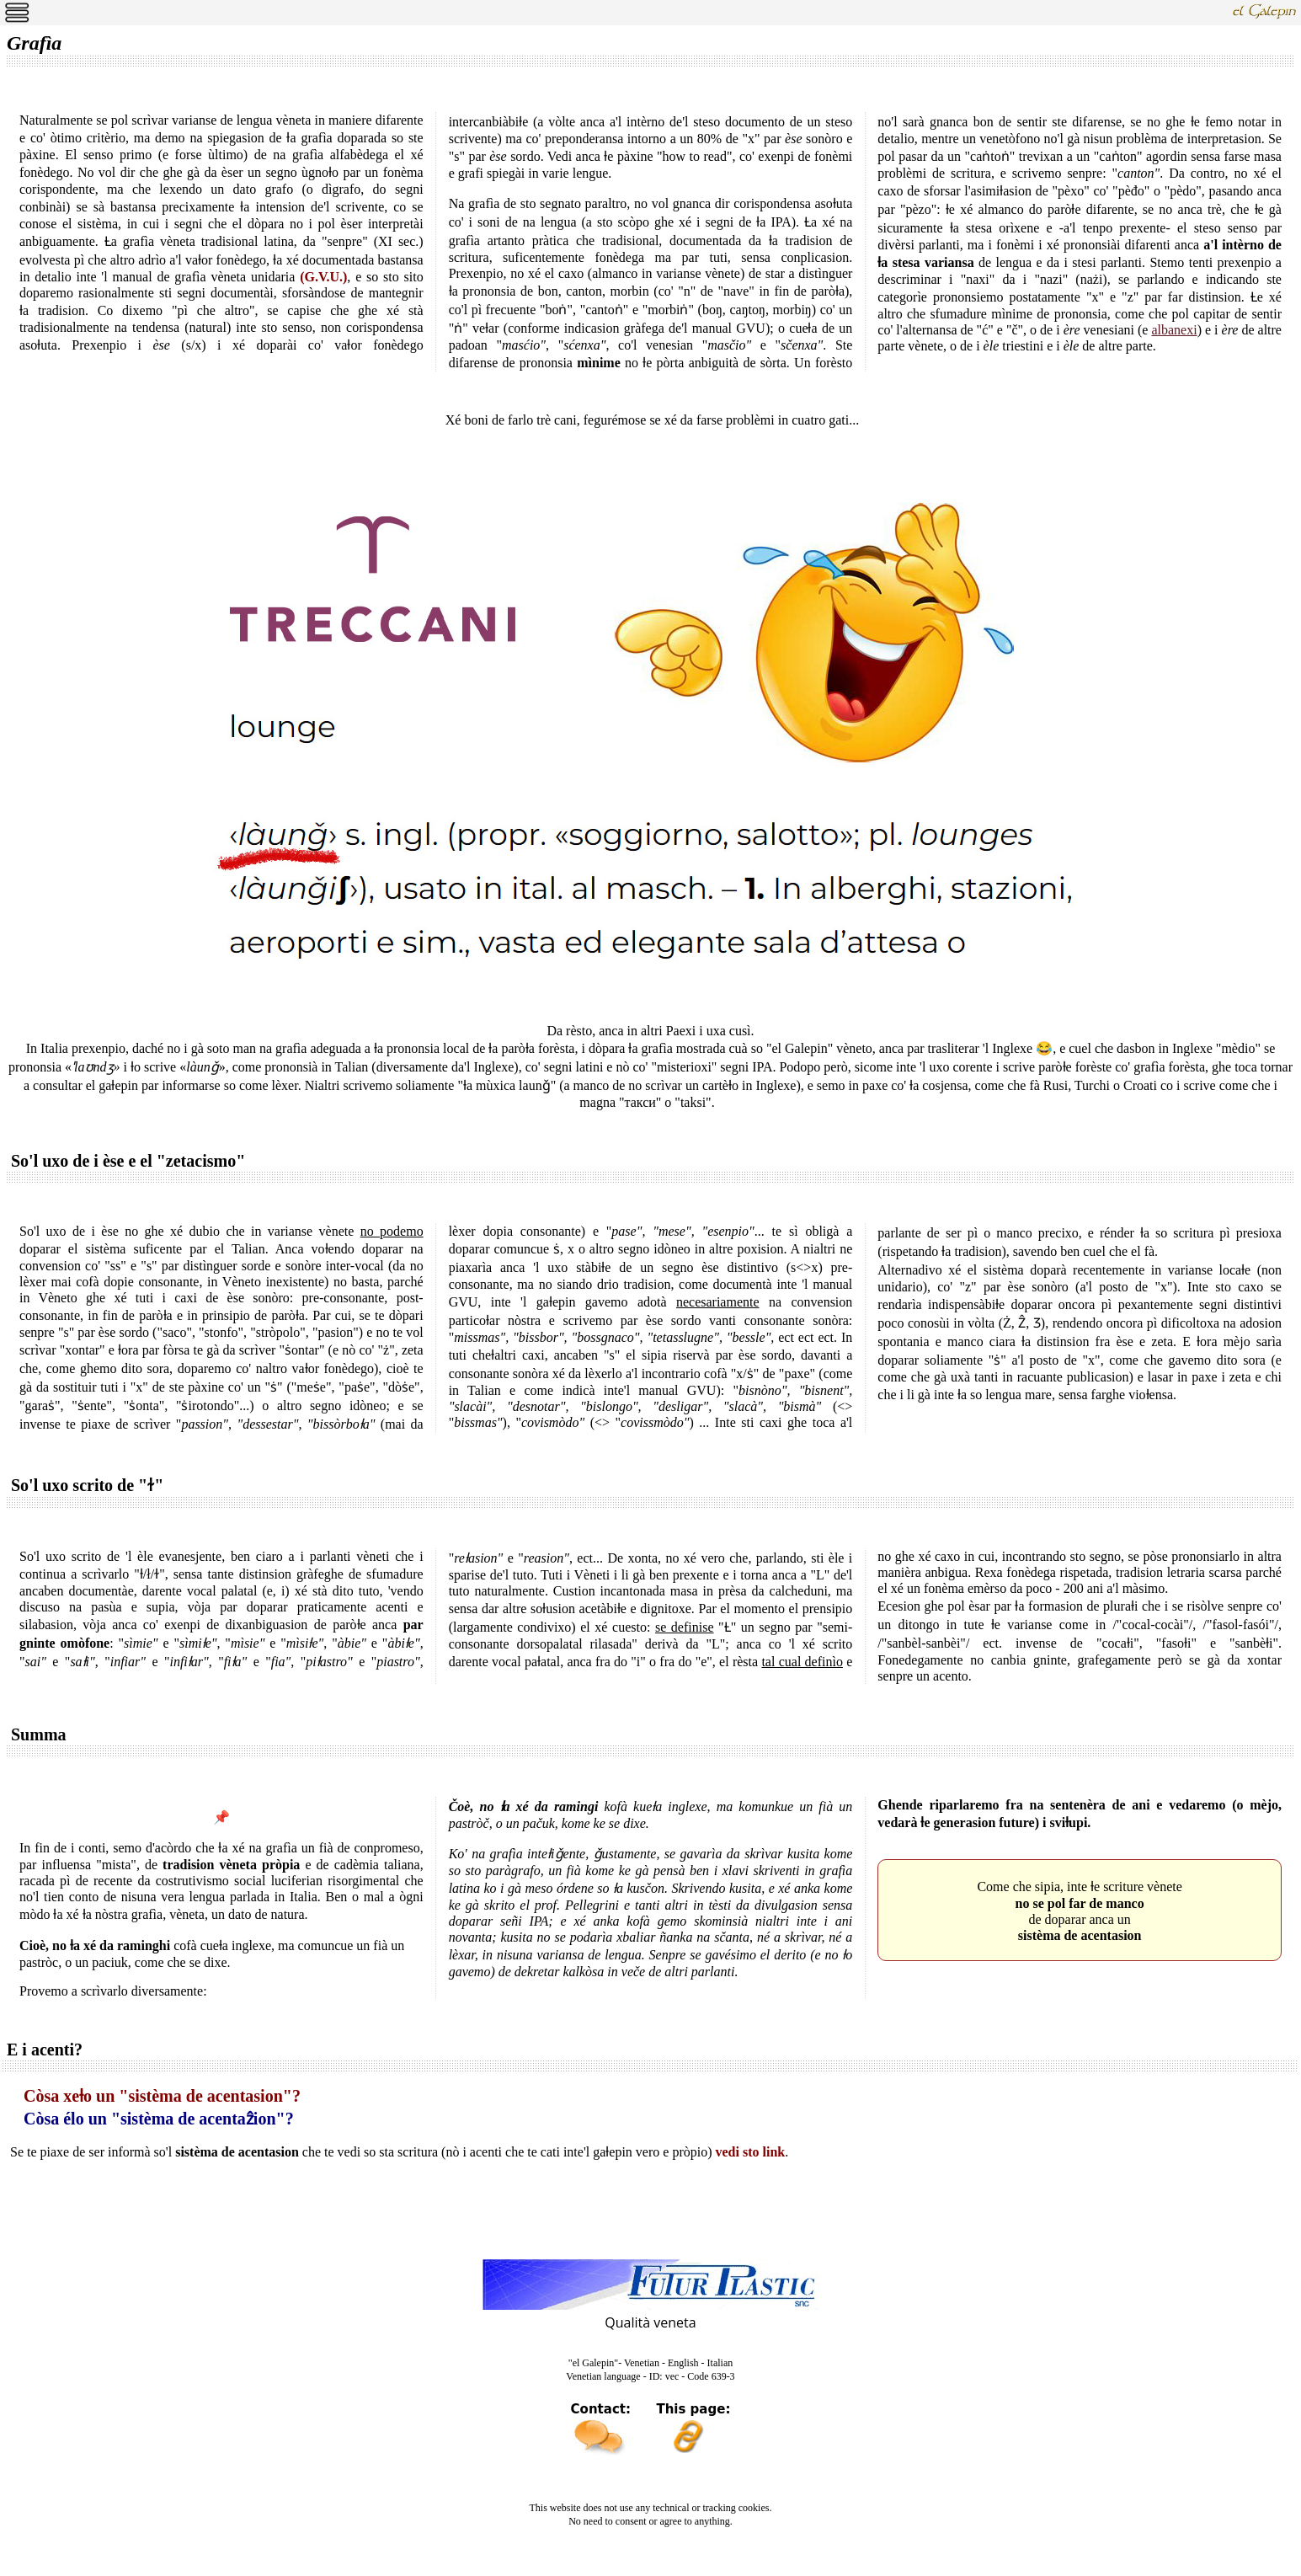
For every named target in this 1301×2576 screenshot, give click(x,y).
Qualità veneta (650, 2322)
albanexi (1174, 330)
